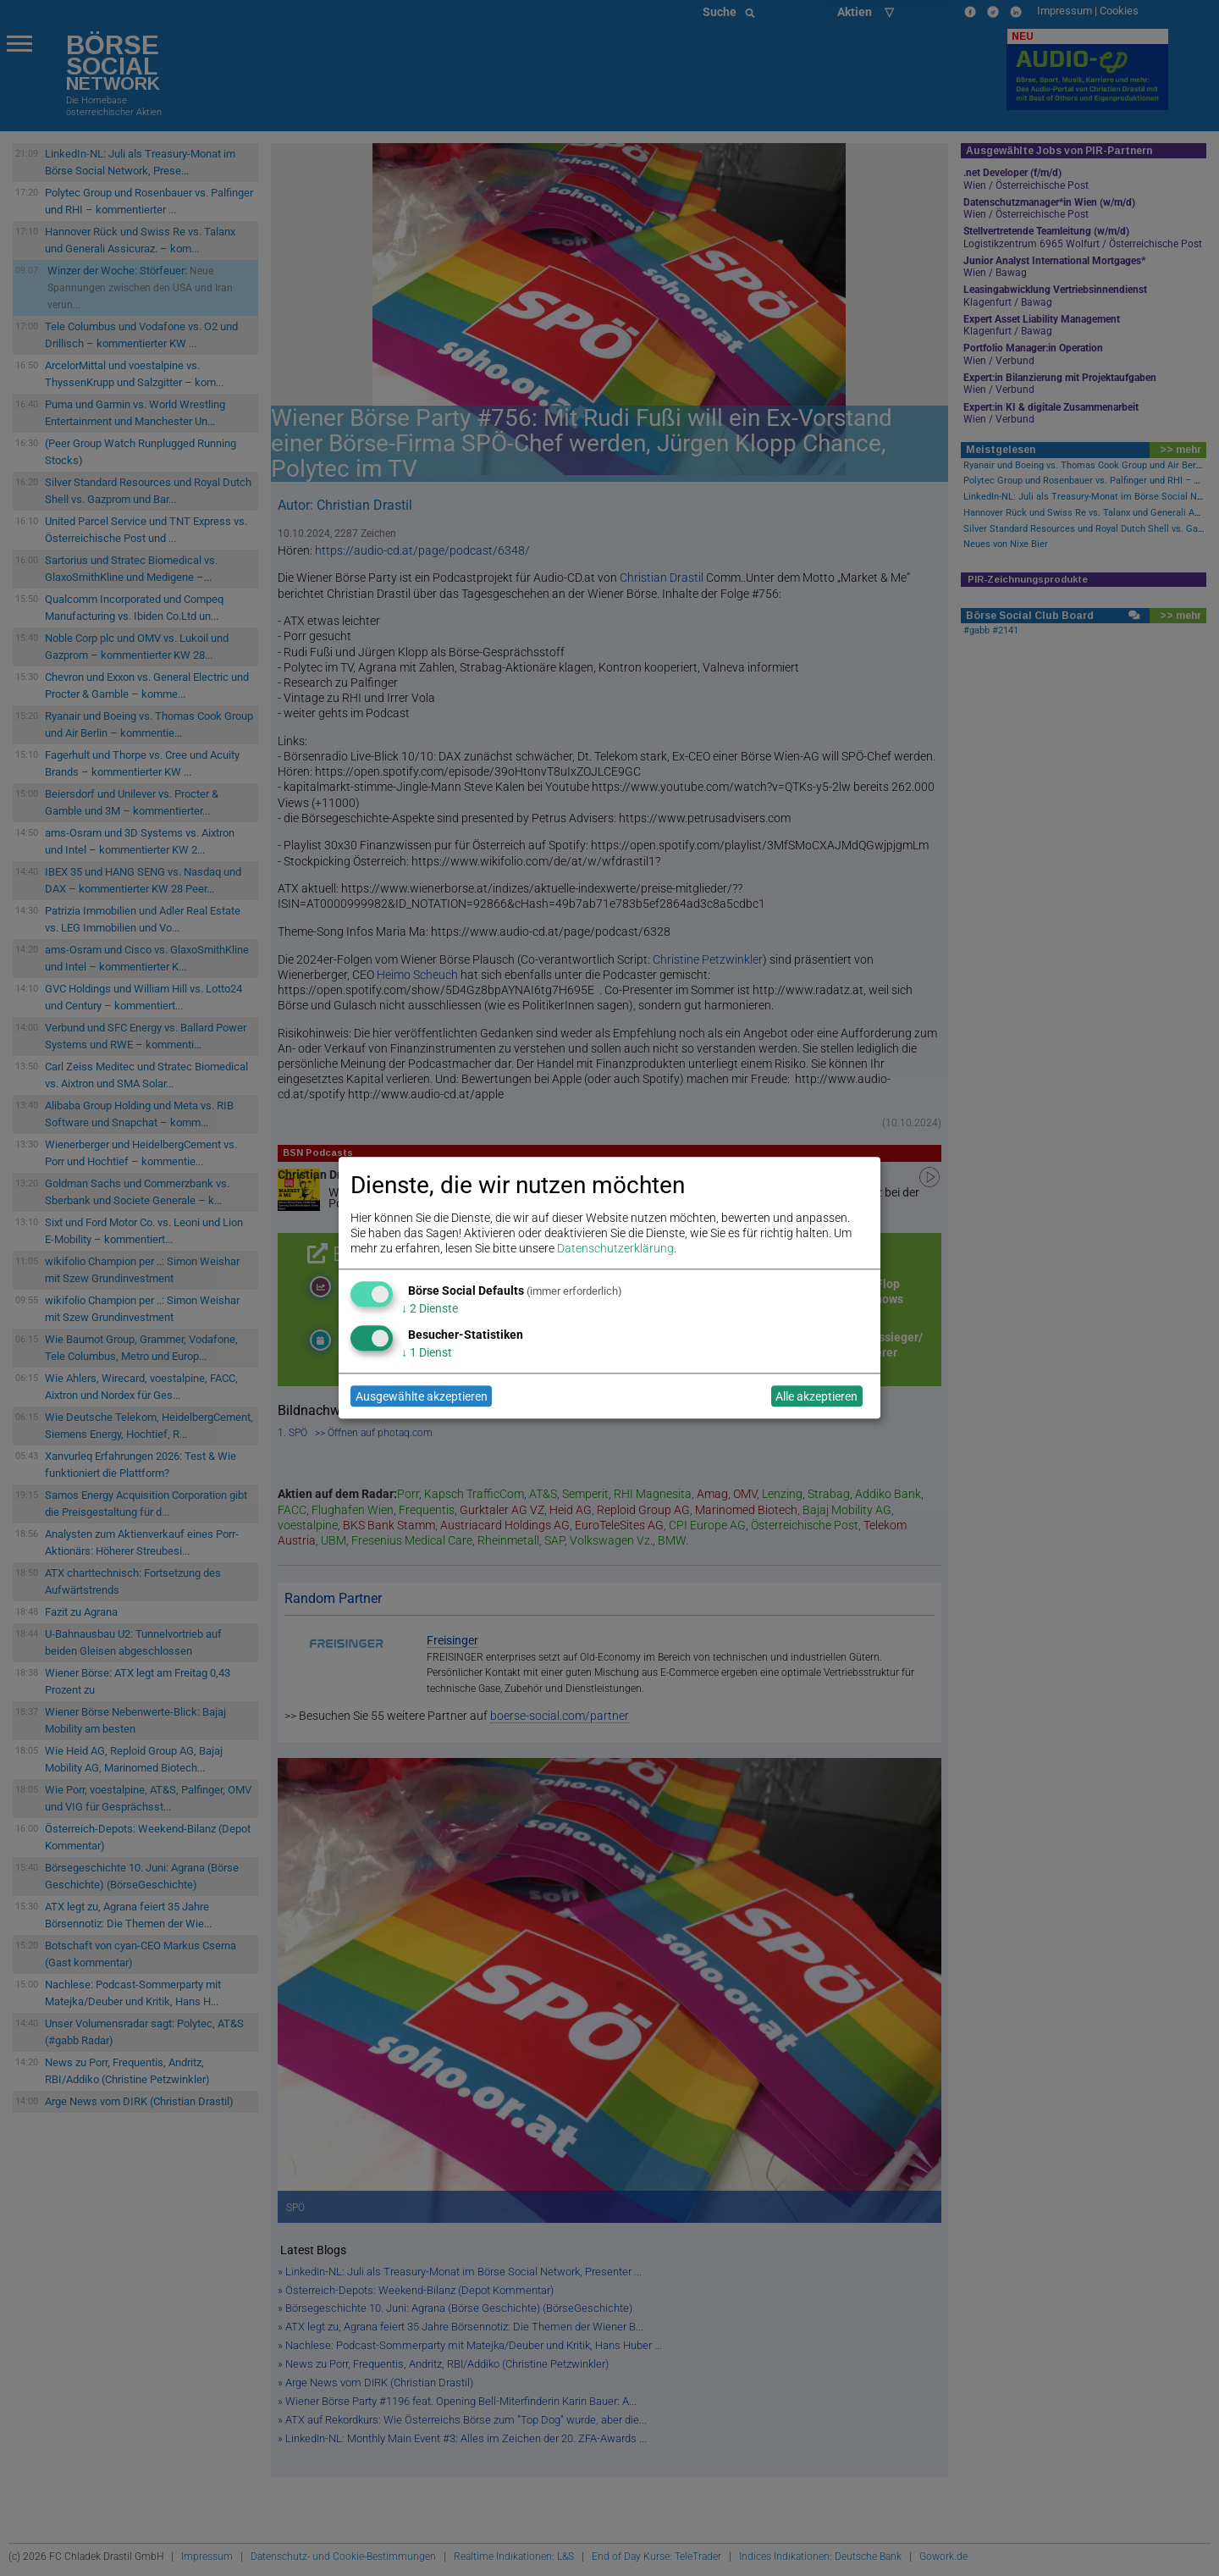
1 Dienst (426, 1352)
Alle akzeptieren (816, 1396)
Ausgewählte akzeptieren (422, 1396)
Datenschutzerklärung (615, 1249)
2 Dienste (429, 1308)
